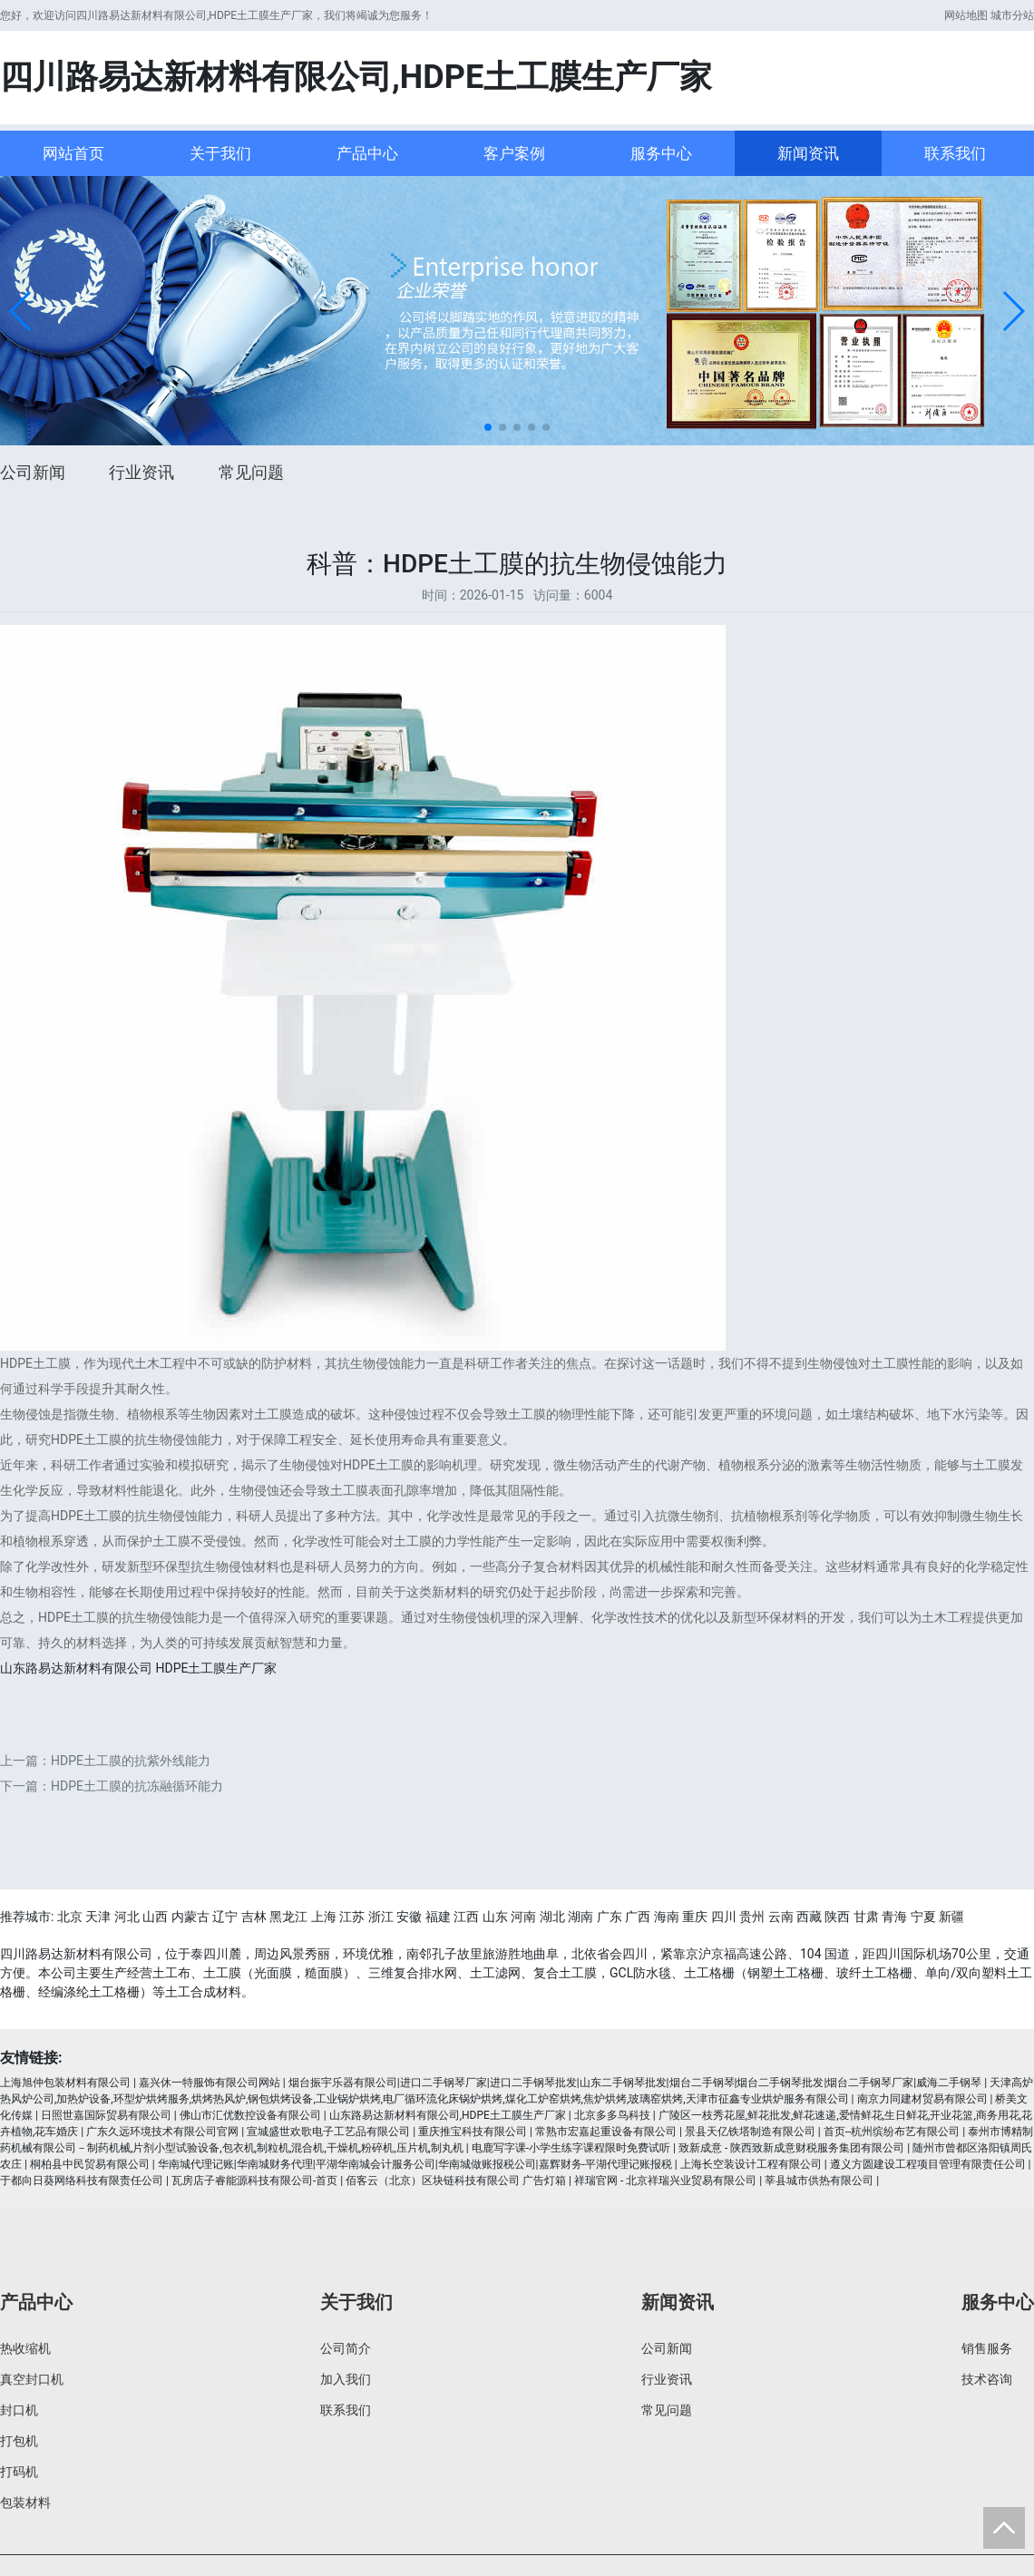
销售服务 (986, 2348)
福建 (438, 1916)
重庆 (694, 1916)
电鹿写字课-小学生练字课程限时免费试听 (571, 2148)
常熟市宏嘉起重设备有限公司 (606, 2131)
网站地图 (966, 15)
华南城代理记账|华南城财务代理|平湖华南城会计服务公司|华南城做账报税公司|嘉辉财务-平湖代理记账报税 (415, 2164)
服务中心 (661, 153)
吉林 (254, 1916)
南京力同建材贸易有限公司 (922, 2099)
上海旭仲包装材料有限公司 (65, 2082)
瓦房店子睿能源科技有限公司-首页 (254, 2180)
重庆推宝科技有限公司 (472, 2131)
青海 (894, 1916)
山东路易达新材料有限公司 (76, 1668)
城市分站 (1012, 15)
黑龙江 (288, 1916)
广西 (637, 1916)
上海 (324, 1916)
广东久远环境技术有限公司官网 (162, 2131)
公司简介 (345, 2348)
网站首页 (73, 153)
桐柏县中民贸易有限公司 (90, 2164)
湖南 (580, 1916)
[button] (21, 311)
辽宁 (225, 1916)
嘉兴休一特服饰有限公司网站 (209, 2082)
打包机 (19, 2441)
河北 (127, 1916)
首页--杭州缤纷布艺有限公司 (892, 2131)
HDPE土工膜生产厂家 (216, 1668)
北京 (70, 1916)
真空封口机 (31, 2379)
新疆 (951, 1916)
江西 (466, 1916)
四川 (723, 1916)
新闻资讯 (808, 153)
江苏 (352, 1916)
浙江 (381, 1916)
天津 (98, 1916)
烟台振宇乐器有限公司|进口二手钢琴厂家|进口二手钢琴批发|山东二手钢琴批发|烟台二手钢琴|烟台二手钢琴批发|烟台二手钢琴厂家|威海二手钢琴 (635, 2082)
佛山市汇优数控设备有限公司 (250, 2115)
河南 (523, 1916)
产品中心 (367, 153)
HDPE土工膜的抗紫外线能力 (130, 1760)
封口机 (19, 2410)
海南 (666, 1916)
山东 (495, 1916)
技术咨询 (986, 2379)
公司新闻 (32, 472)
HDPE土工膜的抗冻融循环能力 (137, 1786)
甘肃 (866, 1916)
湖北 (552, 1916)
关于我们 (220, 153)
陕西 (837, 1916)
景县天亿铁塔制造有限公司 (750, 2131)
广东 (609, 1916)
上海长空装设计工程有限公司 (751, 2164)
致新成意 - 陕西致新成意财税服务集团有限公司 (791, 2148)
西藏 (809, 1916)
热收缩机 (25, 2348)
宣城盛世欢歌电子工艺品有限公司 (328, 2131)
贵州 (752, 1916)
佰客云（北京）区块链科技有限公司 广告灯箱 (456, 2180)
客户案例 (514, 153)
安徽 (409, 1916)
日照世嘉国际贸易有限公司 (106, 2115)
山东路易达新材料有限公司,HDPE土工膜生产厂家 (447, 2115)
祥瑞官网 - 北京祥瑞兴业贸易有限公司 (665, 2180)
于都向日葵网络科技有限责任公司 (81, 2180)
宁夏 (923, 1916)
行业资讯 (141, 472)
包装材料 (25, 2502)
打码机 (19, 2471)
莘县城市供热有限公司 (819, 2180)
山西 (155, 1916)
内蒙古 (190, 1916)
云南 (781, 1916)
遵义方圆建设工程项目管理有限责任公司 (928, 2164)
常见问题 (251, 472)
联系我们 (955, 153)
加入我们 (345, 2379)
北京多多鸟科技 (612, 2115)
